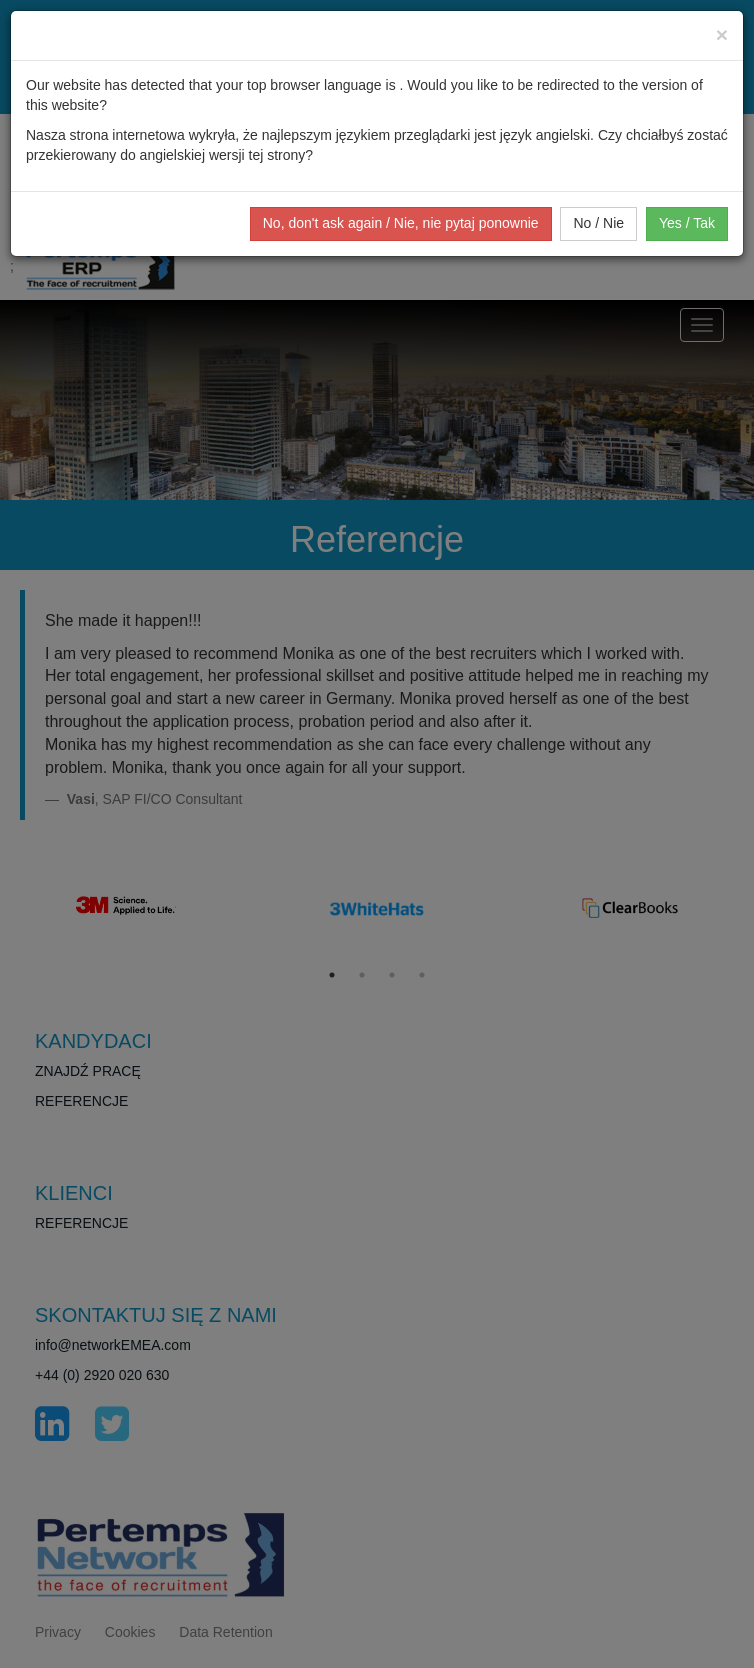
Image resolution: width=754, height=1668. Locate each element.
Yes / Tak (687, 223)
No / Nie (598, 223)
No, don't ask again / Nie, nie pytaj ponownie (401, 223)
